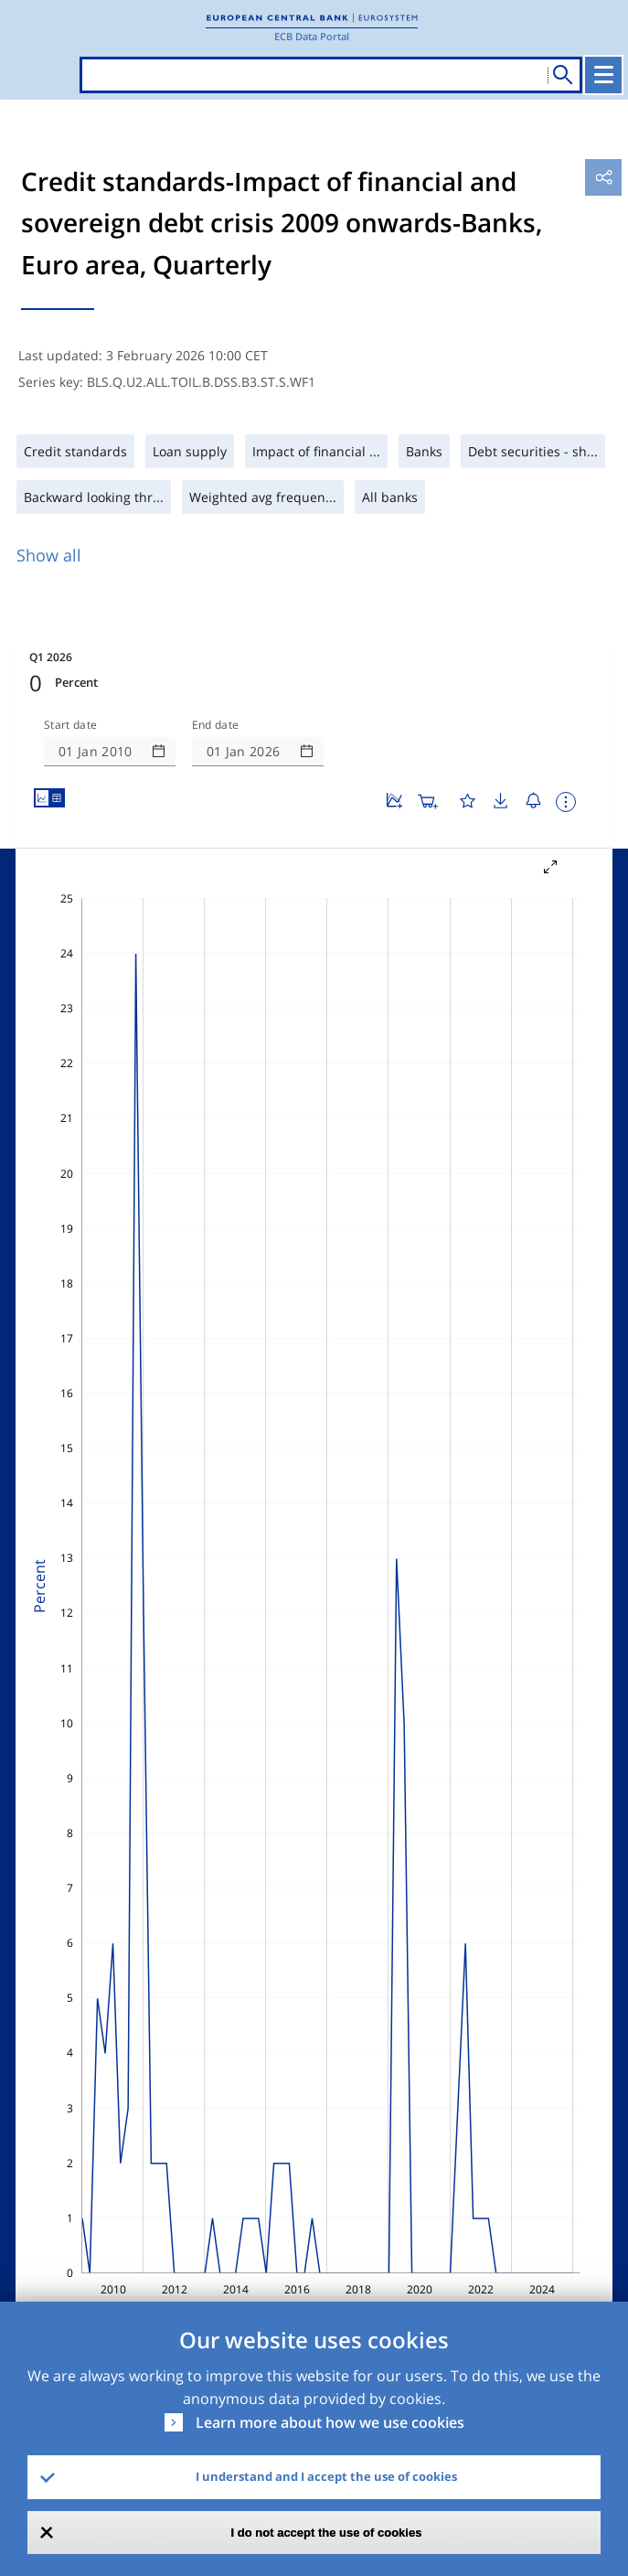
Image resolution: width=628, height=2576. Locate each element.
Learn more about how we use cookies (330, 2422)
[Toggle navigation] (603, 75)
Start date (70, 725)
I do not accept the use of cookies (326, 2532)
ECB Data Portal (311, 36)
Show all (48, 555)
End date (215, 725)
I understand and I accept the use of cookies (326, 2476)
